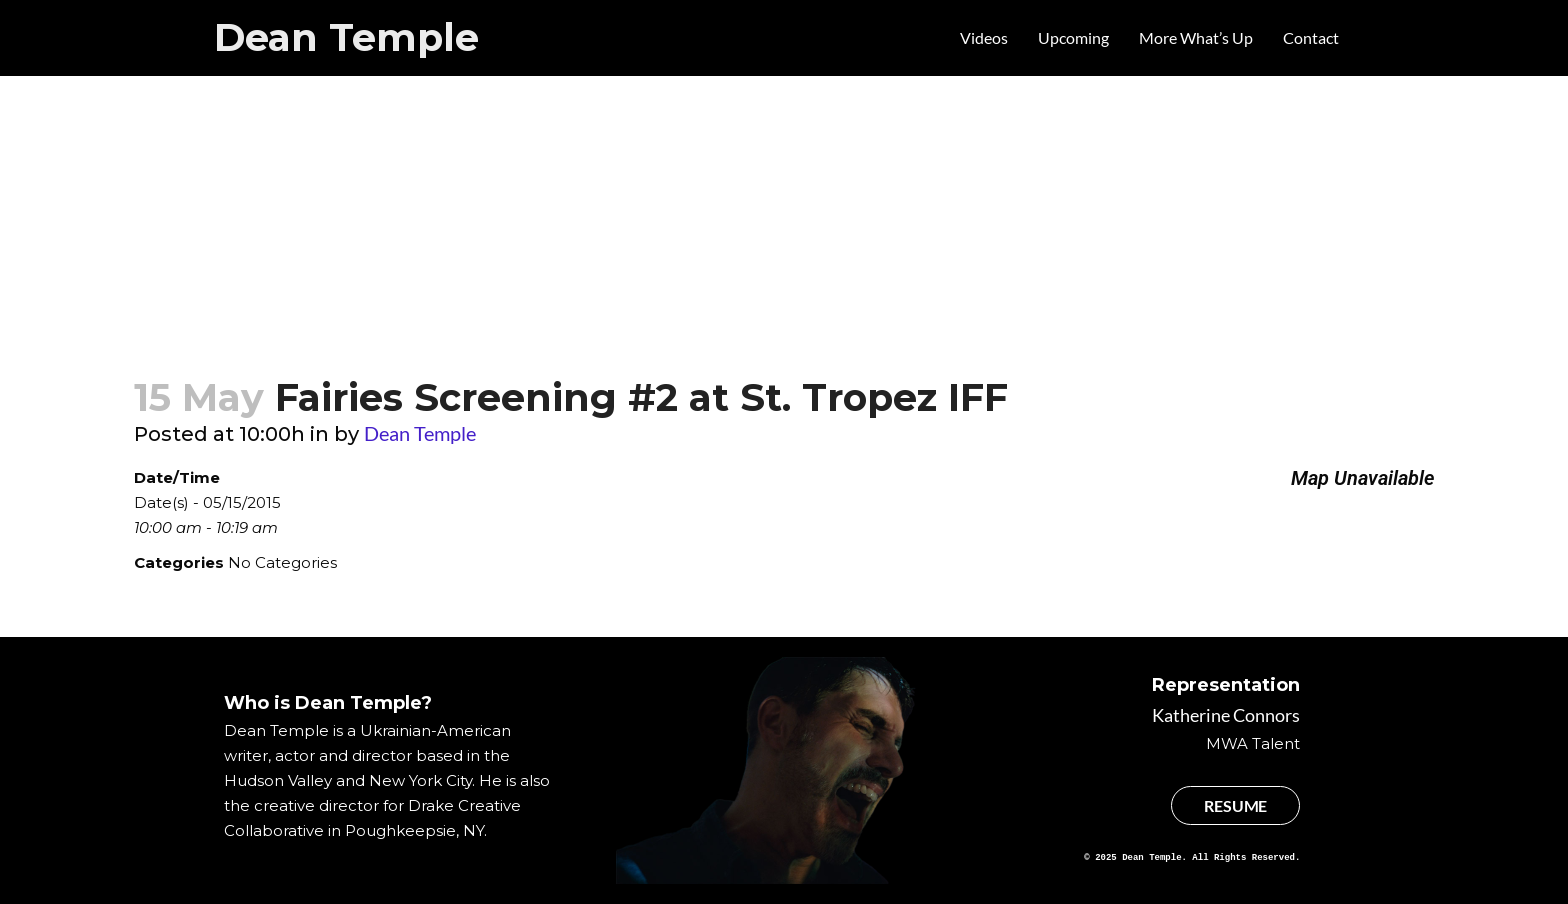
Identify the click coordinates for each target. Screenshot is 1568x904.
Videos (984, 37)
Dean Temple (346, 37)
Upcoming (1073, 37)
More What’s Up (1196, 37)
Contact (1311, 37)
